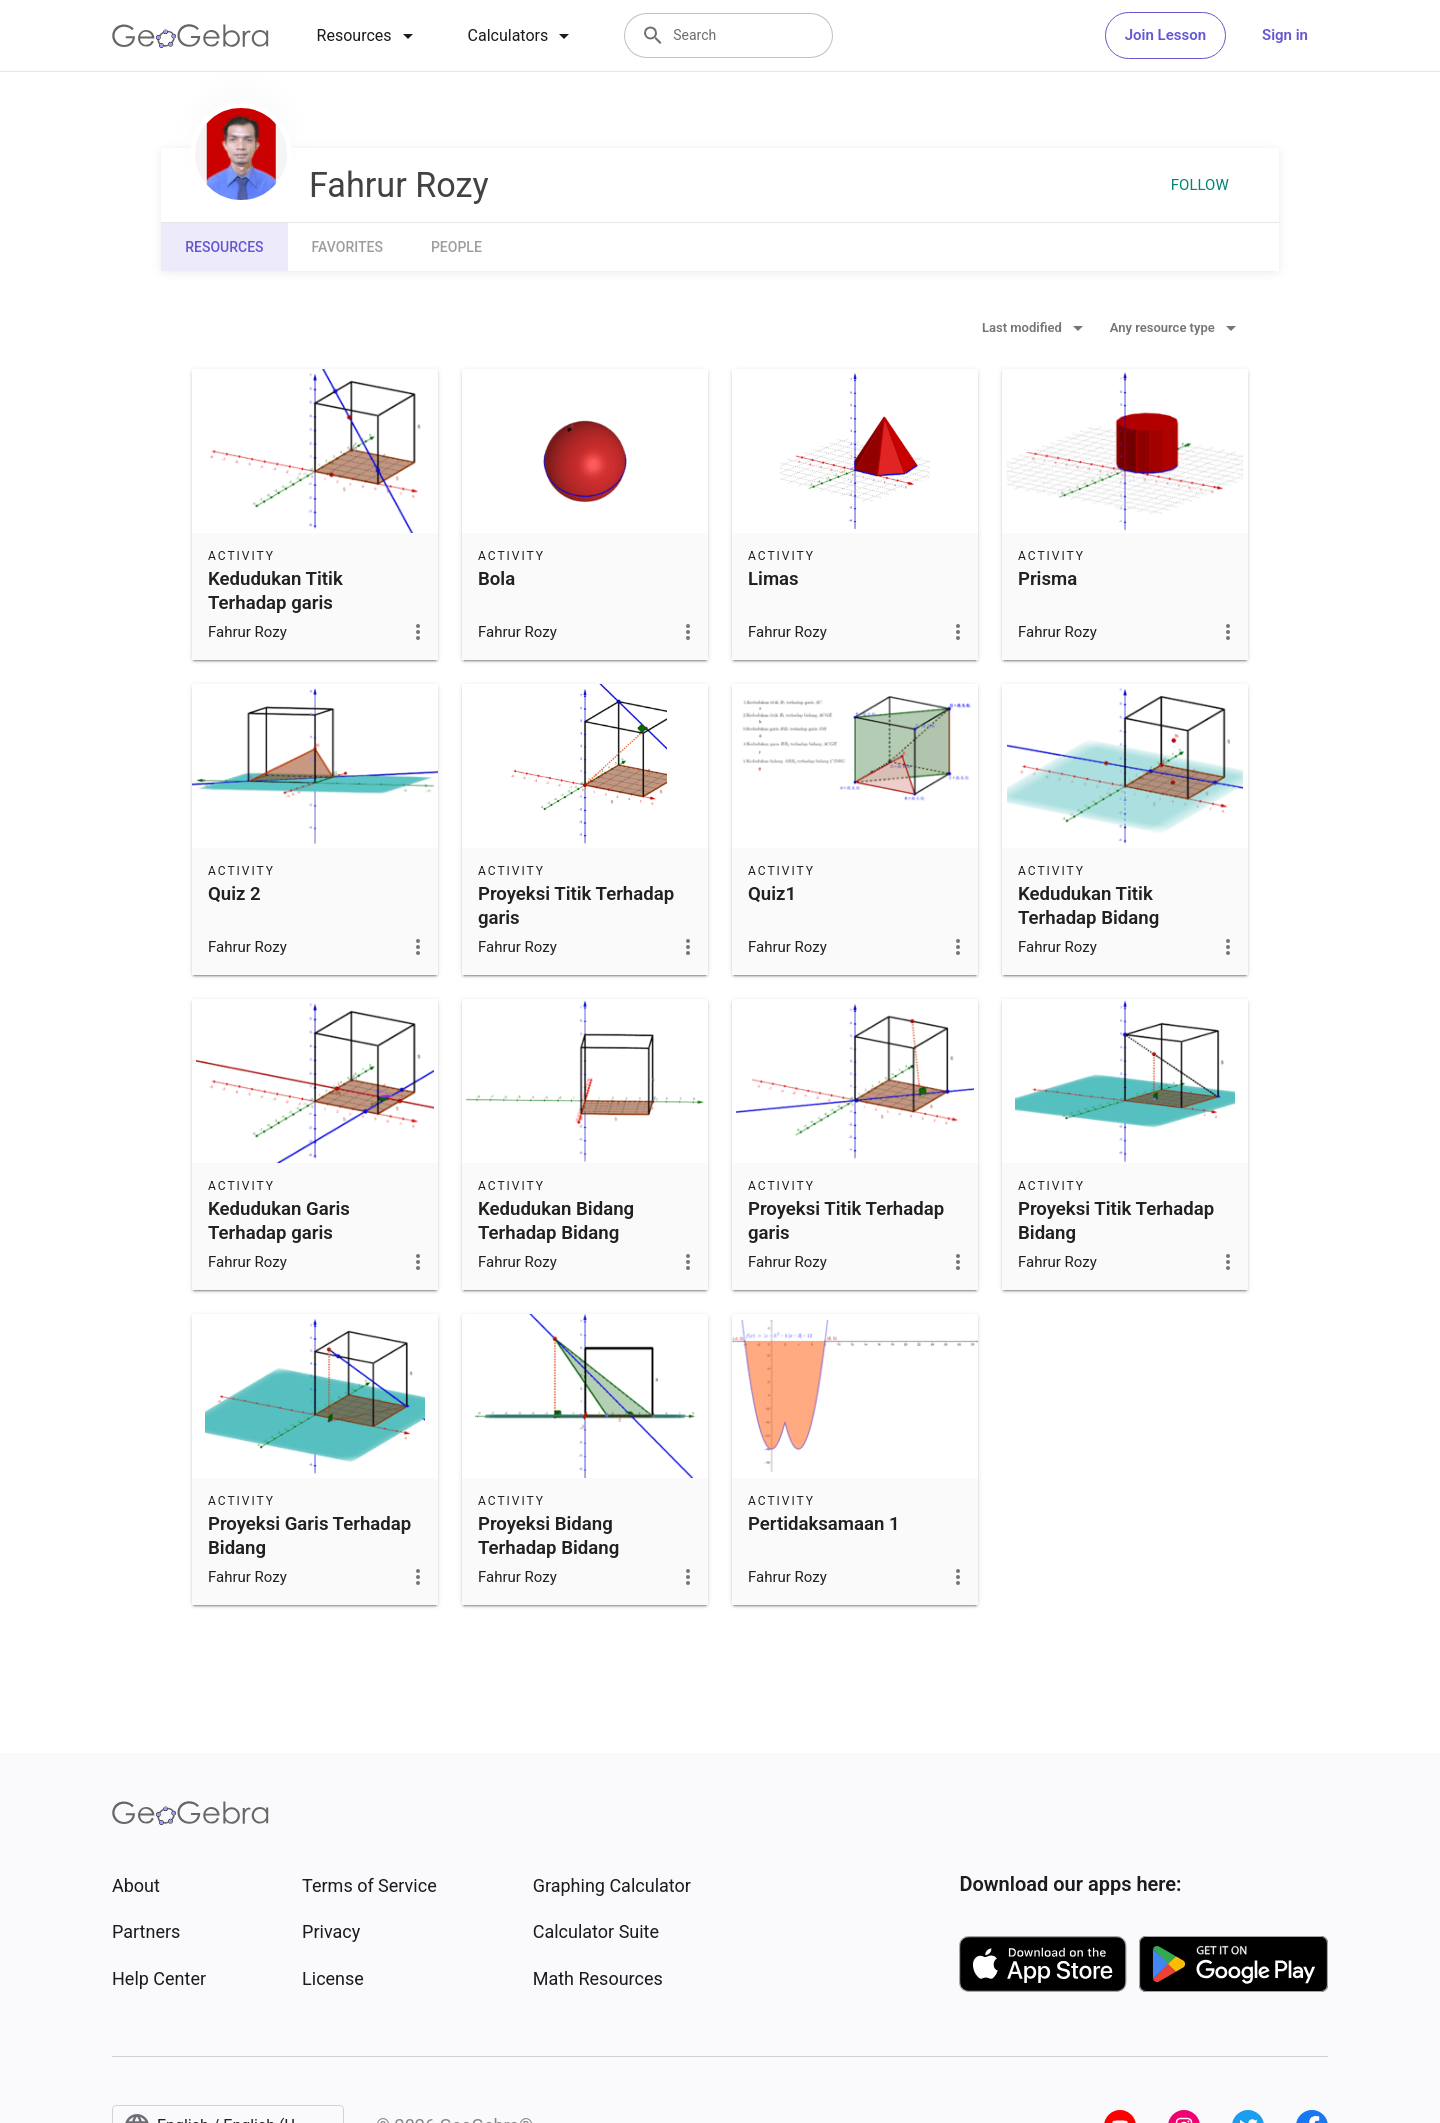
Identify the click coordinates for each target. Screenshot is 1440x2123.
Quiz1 (772, 894)
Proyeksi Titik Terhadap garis (576, 906)
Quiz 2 (234, 894)
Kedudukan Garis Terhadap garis (279, 1221)
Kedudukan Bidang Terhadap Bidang (556, 1221)
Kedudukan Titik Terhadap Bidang (1088, 906)
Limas (773, 579)
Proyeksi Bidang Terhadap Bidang (548, 1536)
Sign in (1285, 35)
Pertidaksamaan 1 (824, 1524)
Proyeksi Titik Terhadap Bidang (1116, 1221)
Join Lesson (1165, 35)
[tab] (368, 36)
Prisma (1047, 579)
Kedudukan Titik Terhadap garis (275, 591)
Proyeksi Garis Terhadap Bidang (309, 1536)
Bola (496, 579)
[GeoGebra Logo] (190, 36)
